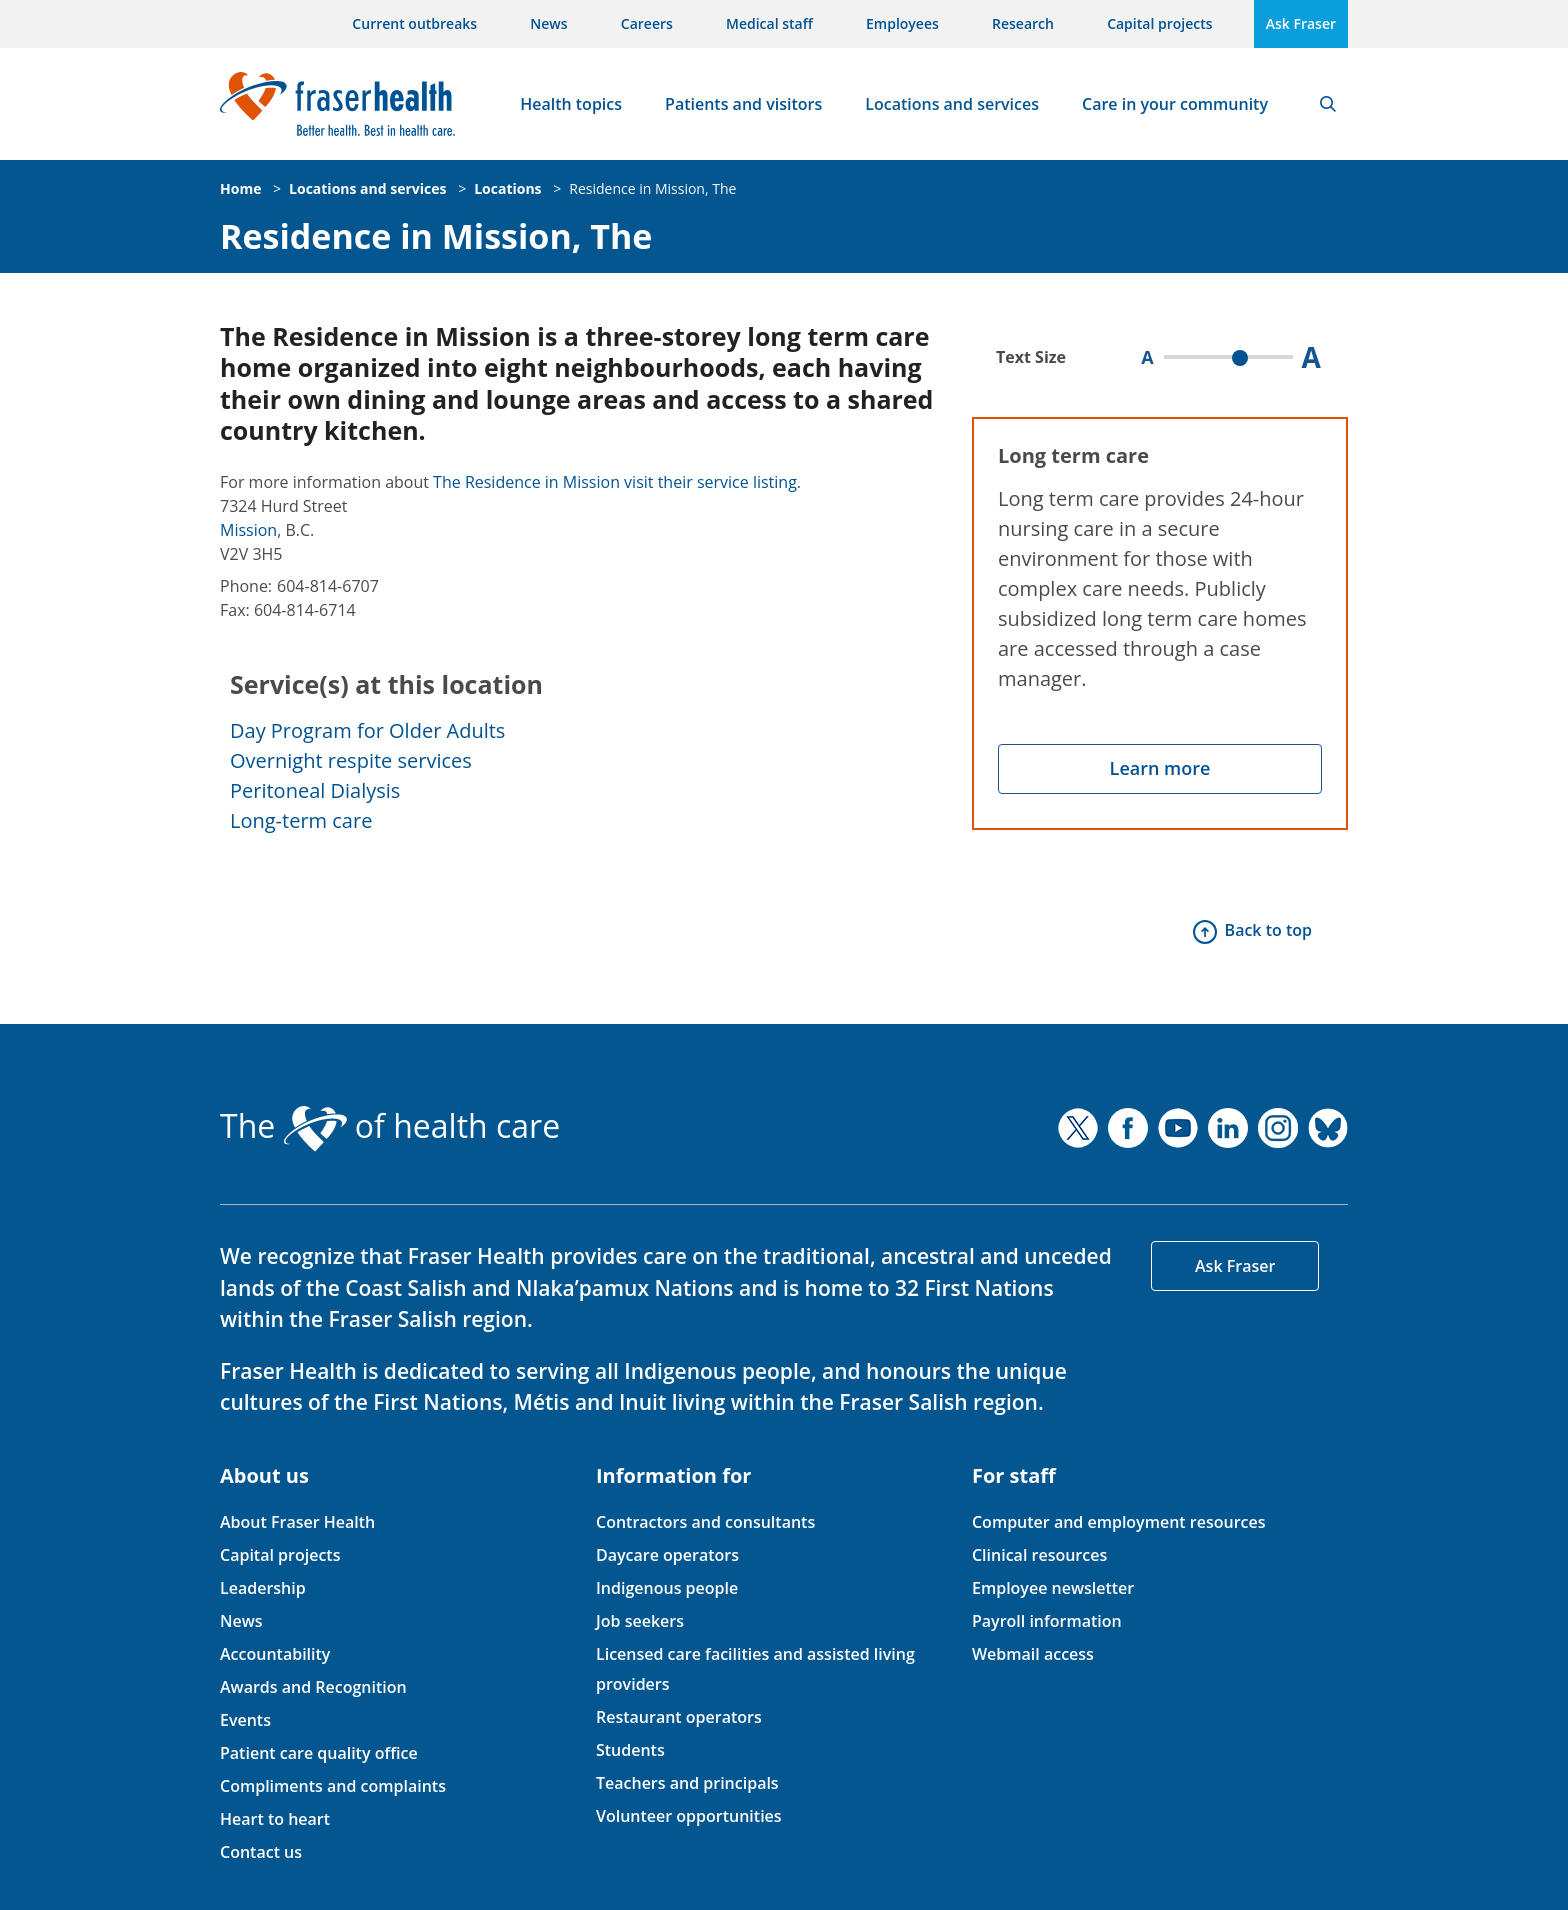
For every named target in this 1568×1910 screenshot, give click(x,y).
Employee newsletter (1053, 1588)
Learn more (1160, 768)
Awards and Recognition (313, 1687)
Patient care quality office (319, 1753)
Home (240, 188)
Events (245, 1720)
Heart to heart (275, 1819)
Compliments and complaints (333, 1786)
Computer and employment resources (1119, 1522)
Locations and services (952, 104)
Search (1328, 104)
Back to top (1268, 930)
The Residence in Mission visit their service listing (615, 482)
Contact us (261, 1852)
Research (1023, 23)
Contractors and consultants (705, 1522)
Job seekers (640, 1621)
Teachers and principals (687, 1783)
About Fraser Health (297, 1522)
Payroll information (1047, 1621)
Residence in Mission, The (652, 188)
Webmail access (1033, 1654)
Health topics (571, 104)
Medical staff (769, 23)
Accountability (275, 1654)
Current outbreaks (414, 23)
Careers (647, 23)
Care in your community (1175, 104)
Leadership (263, 1588)
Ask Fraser (1301, 23)
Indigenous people (667, 1588)
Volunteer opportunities (689, 1816)
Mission (248, 530)
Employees (902, 23)
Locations (507, 188)
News (548, 23)
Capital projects (1159, 23)
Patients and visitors (743, 104)
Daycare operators (667, 1555)
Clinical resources (1039, 1555)
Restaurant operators (679, 1717)
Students (630, 1750)
